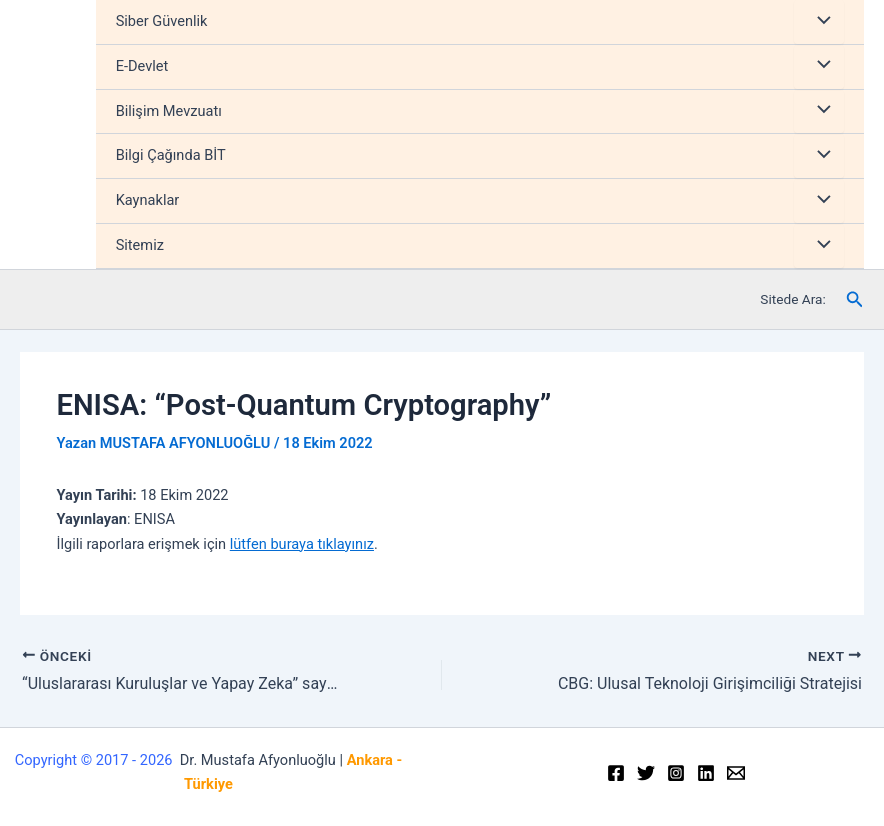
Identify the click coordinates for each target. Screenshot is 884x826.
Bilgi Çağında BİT (171, 155)
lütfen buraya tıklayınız (302, 544)
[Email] (736, 773)
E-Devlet (142, 66)
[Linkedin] (706, 773)
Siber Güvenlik (162, 21)
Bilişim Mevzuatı (169, 111)
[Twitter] (646, 773)
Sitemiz (140, 245)
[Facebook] (616, 773)
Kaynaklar (148, 200)
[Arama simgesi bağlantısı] (855, 299)
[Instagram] (676, 773)
